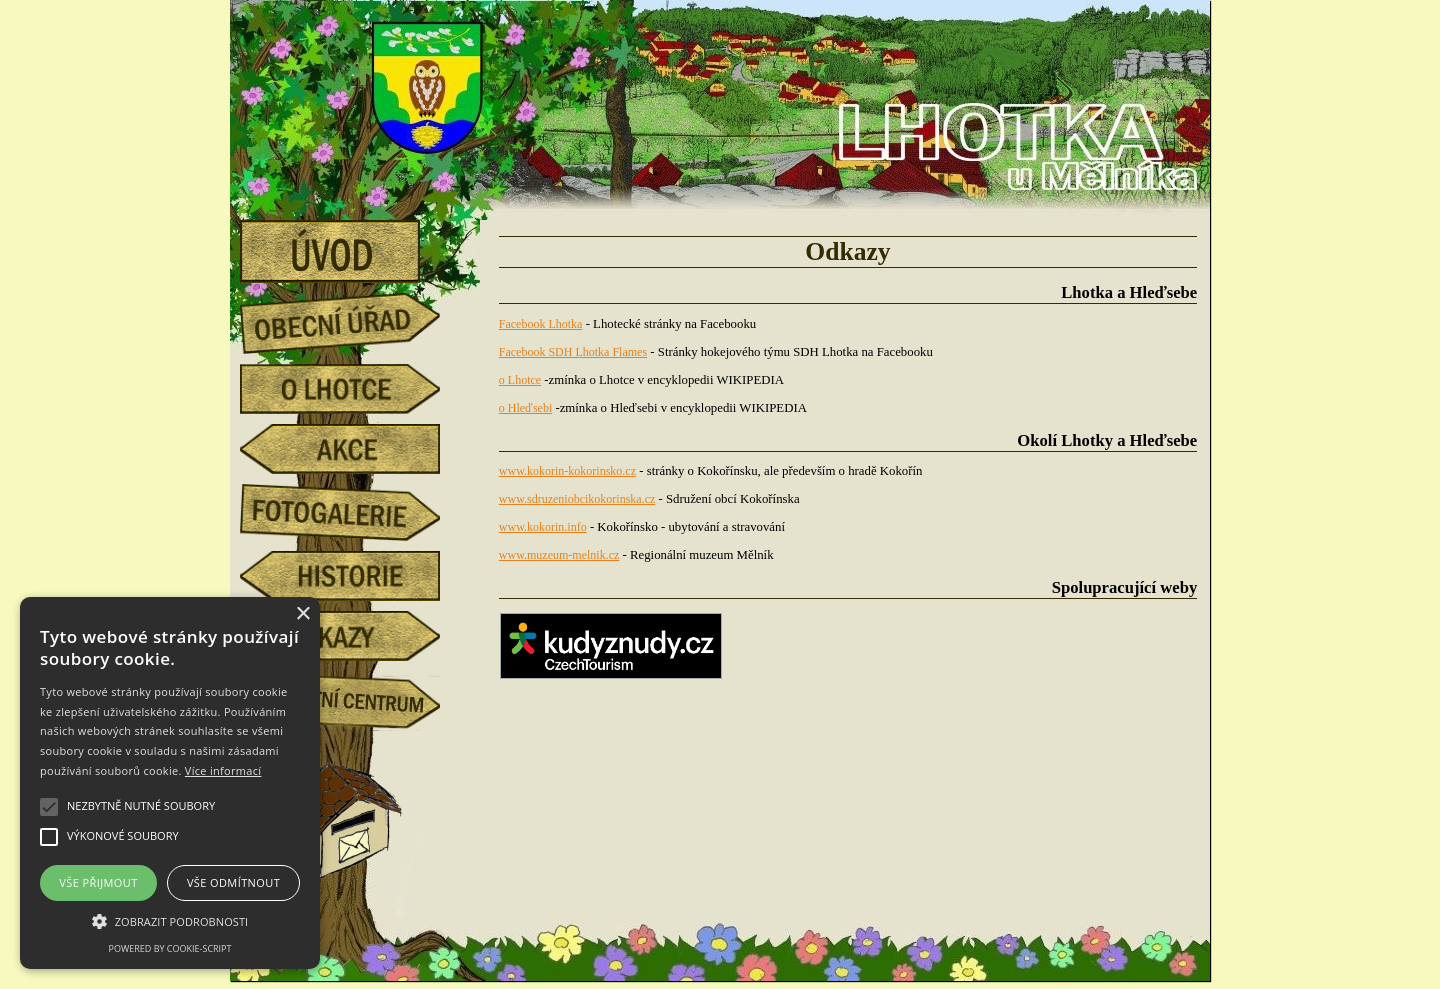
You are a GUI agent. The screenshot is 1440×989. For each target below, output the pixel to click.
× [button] (302, 614)
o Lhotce (355, 389)
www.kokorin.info (543, 527)
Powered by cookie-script (170, 948)
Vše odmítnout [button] (233, 882)
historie (355, 576)
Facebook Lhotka (541, 324)
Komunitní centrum (355, 696)
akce (355, 449)
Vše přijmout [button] (98, 882)
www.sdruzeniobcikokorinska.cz (577, 499)
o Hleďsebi (525, 408)
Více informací (223, 770)
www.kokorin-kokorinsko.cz (567, 471)
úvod (355, 245)
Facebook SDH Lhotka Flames (573, 352)
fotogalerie (355, 509)
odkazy (355, 636)
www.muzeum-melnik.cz (559, 555)
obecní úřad (355, 318)
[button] (170, 920)
